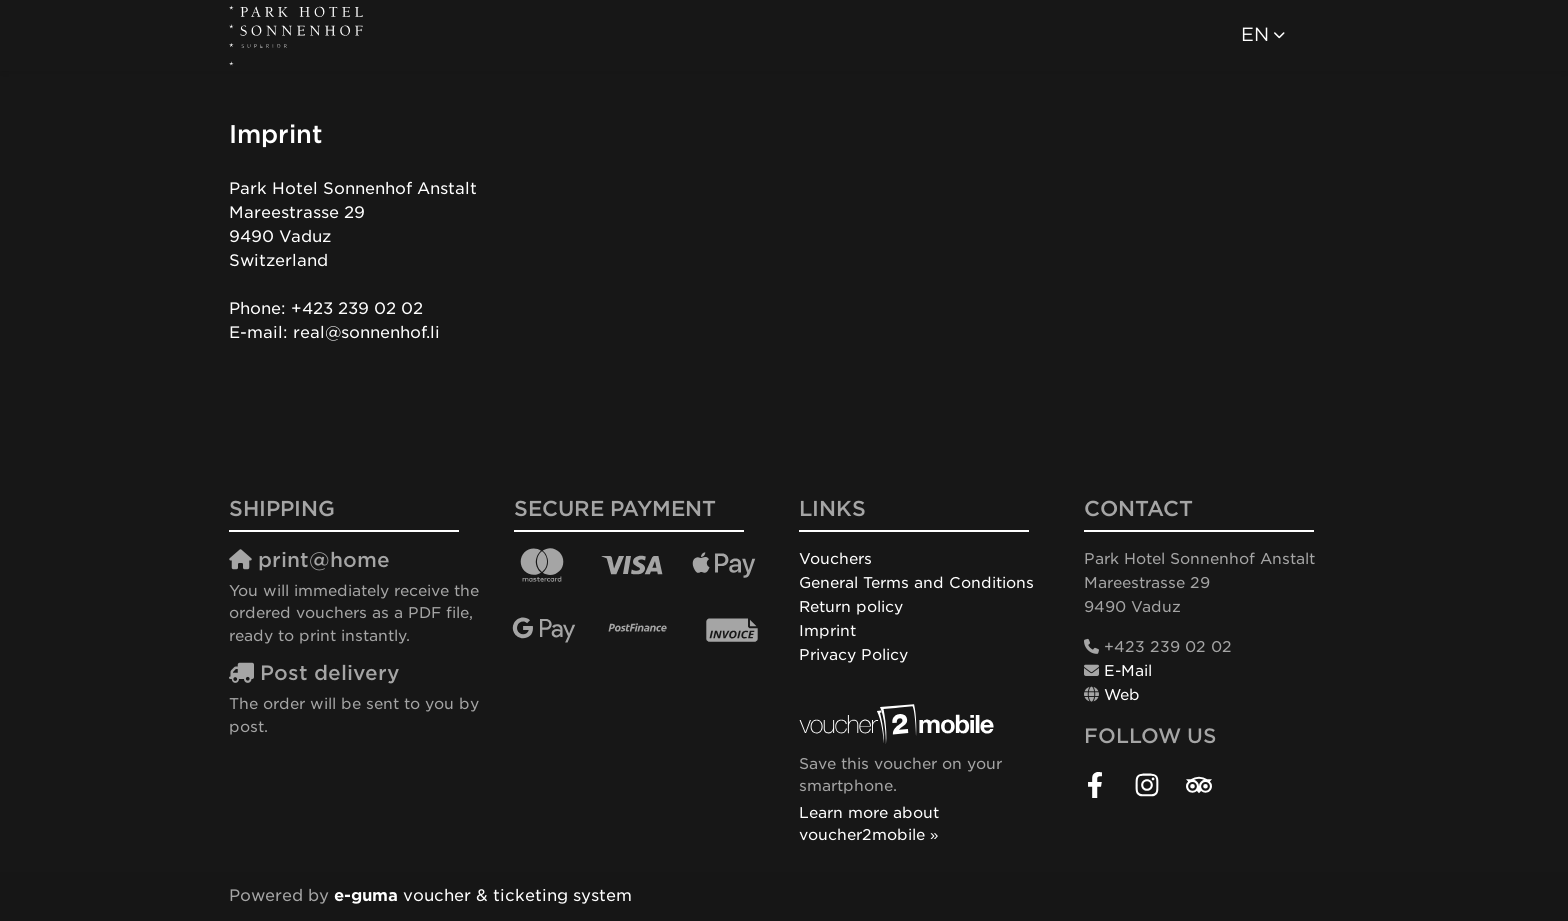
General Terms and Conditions (916, 583)
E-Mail (1128, 671)
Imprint (827, 631)
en (1255, 34)
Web (1122, 695)
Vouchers (835, 559)
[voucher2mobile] (899, 724)
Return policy (851, 607)
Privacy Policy (853, 655)
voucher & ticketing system (483, 895)
